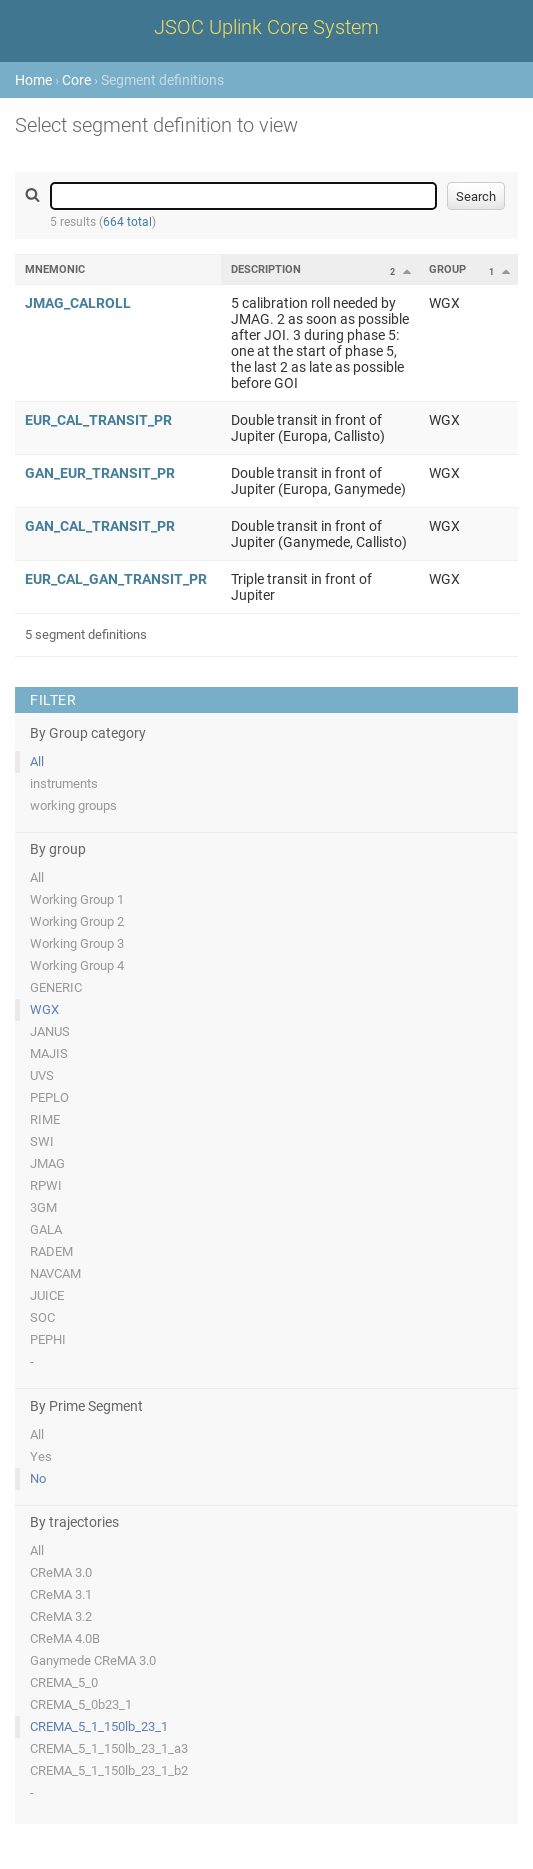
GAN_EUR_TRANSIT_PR (100, 473)
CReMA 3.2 (61, 1616)
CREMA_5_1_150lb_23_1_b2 (109, 1770)
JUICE (47, 1295)
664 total (127, 222)
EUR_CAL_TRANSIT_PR (98, 420)
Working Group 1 (77, 899)
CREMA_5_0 (64, 1682)
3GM (43, 1207)
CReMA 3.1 (61, 1594)
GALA (46, 1229)
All (37, 761)
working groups (73, 805)
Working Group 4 (77, 965)
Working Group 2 (77, 921)
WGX (44, 1009)
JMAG (47, 1163)
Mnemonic (55, 269)
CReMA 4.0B (65, 1638)
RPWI (46, 1185)
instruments (64, 783)
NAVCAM (55, 1273)
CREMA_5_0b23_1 (81, 1704)
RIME (45, 1119)
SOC (42, 1317)
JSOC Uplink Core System (266, 27)
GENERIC (56, 987)
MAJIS (49, 1053)
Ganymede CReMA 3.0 (93, 1660)
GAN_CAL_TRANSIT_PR (100, 526)
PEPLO (49, 1097)
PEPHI (48, 1339)
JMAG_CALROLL (78, 303)
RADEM (51, 1251)
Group (447, 269)
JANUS (50, 1031)
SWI (42, 1141)
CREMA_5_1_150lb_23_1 (99, 1726)
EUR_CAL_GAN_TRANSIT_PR (116, 579)
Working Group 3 (77, 943)
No (38, 1478)
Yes (41, 1456)
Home (33, 80)
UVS (42, 1075)
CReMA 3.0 (61, 1572)
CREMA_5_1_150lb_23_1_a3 (109, 1748)
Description (266, 269)
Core (76, 80)
